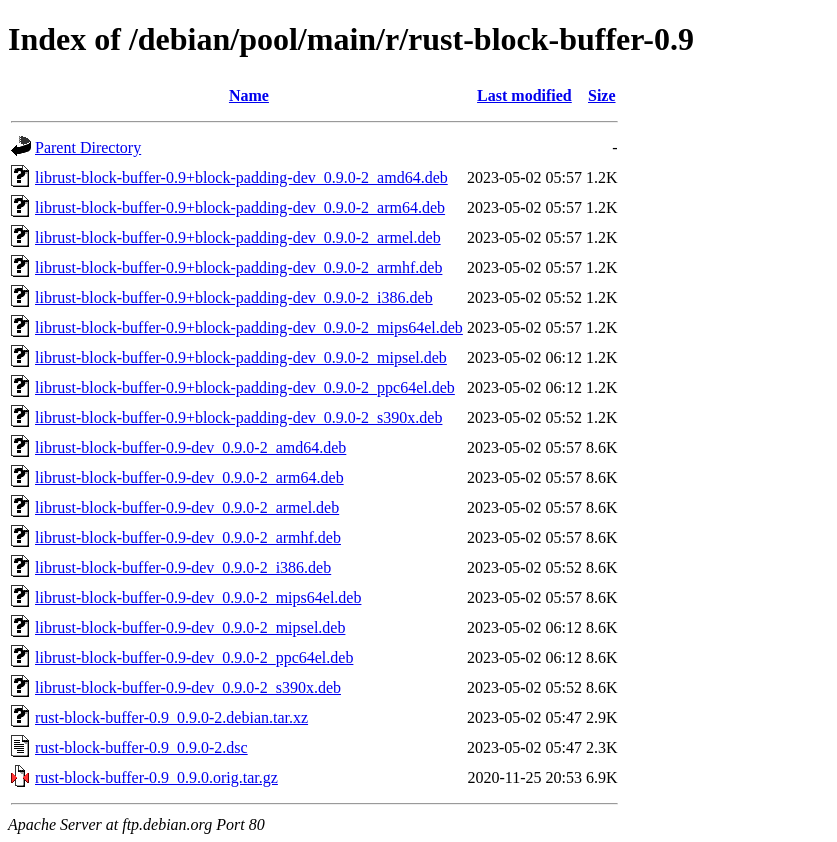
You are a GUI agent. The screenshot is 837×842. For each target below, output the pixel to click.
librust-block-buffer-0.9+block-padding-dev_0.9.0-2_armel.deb (238, 237)
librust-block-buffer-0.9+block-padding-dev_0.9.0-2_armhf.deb (238, 267)
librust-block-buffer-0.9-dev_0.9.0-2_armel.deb (187, 507)
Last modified (524, 95)
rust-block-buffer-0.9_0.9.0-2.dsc (141, 747)
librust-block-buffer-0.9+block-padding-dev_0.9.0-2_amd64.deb (241, 177)
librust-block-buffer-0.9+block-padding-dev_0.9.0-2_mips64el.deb (249, 327)
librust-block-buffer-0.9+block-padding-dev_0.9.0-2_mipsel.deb (241, 357)
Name (249, 95)
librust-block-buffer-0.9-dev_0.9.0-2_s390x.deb (188, 687)
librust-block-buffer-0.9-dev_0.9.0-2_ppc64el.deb (194, 657)
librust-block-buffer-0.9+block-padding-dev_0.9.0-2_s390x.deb (238, 417)
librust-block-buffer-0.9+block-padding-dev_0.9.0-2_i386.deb (234, 297)
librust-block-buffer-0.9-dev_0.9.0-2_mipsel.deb (190, 627)
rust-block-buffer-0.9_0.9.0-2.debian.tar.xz (171, 717)
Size (602, 95)
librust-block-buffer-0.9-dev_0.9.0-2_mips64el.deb (198, 597)
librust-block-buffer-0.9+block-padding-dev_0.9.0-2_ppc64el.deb (245, 387)
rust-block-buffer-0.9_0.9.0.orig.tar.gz (156, 777)
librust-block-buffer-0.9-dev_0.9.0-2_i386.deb (183, 567)
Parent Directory (88, 147)
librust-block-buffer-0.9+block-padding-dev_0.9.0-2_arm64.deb (240, 207)
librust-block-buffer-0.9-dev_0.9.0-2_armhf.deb (188, 537)
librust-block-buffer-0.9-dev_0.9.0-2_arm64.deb (189, 477)
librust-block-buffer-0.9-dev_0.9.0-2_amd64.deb (190, 447)
